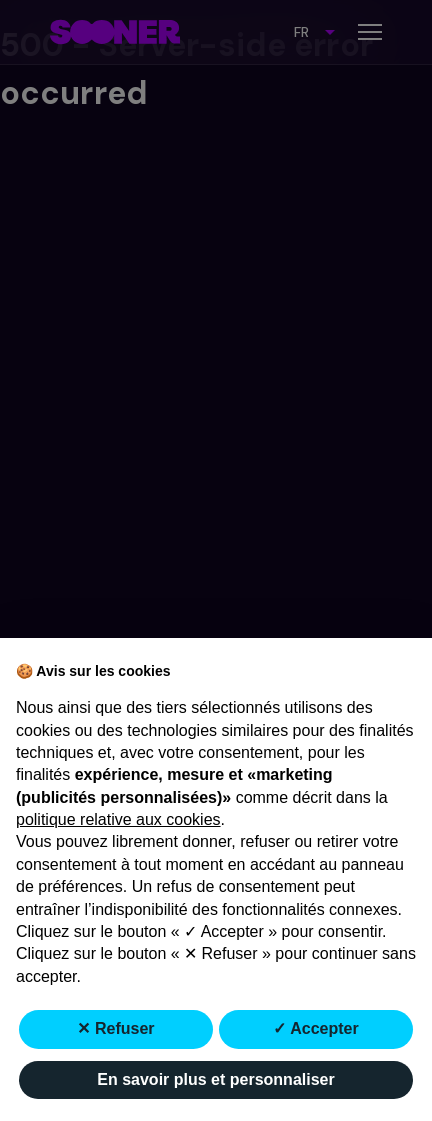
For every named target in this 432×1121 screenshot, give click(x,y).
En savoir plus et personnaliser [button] (215, 1079)
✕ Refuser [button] (115, 1028)
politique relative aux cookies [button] (118, 819)
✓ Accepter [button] (315, 1028)
